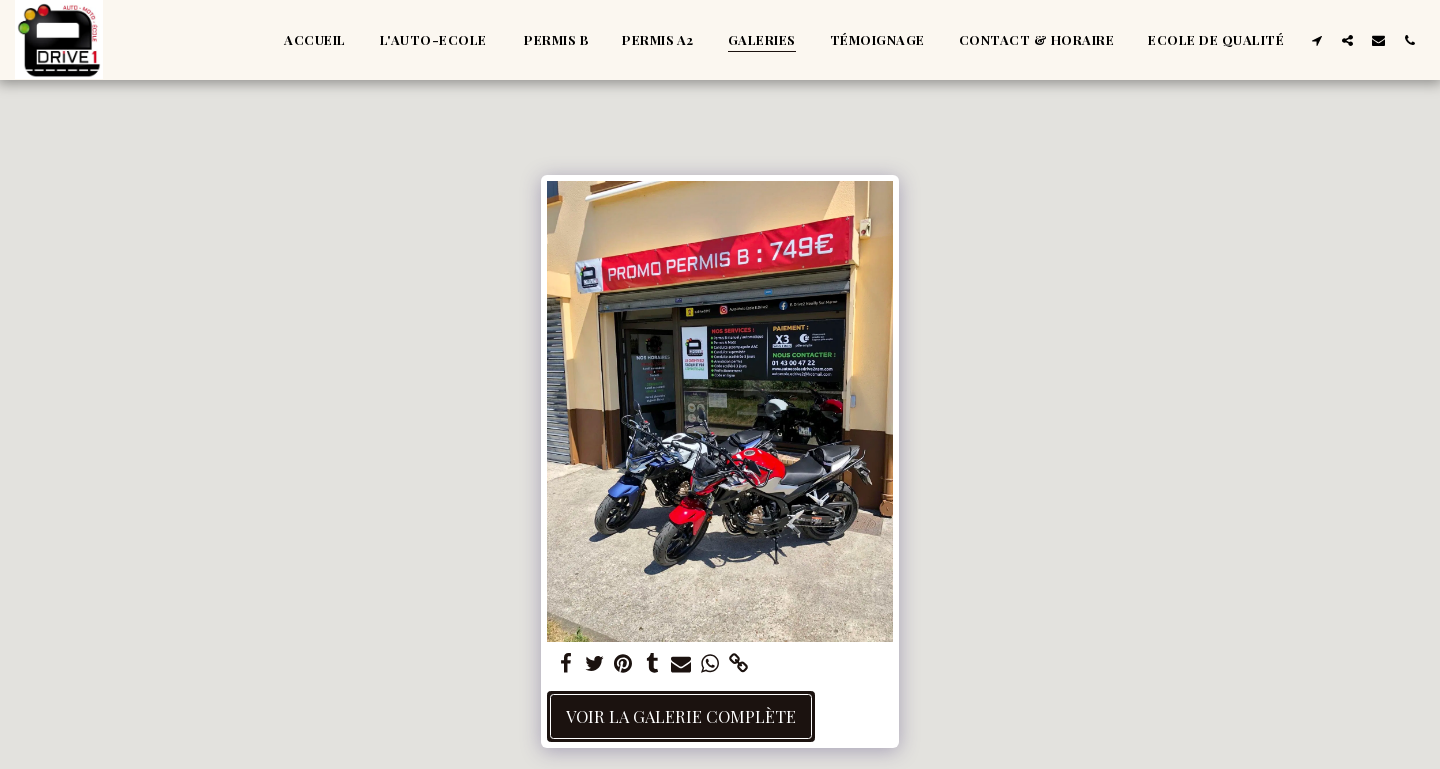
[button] (1316, 40)
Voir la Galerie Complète (681, 716)
